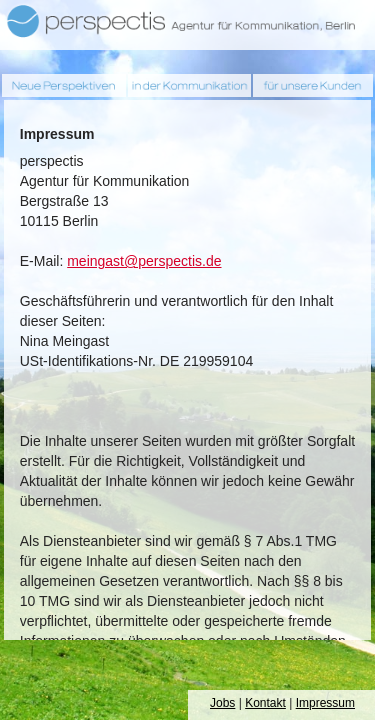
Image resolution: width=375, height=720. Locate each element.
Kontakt (265, 703)
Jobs (222, 703)
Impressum (325, 703)
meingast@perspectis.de (144, 261)
